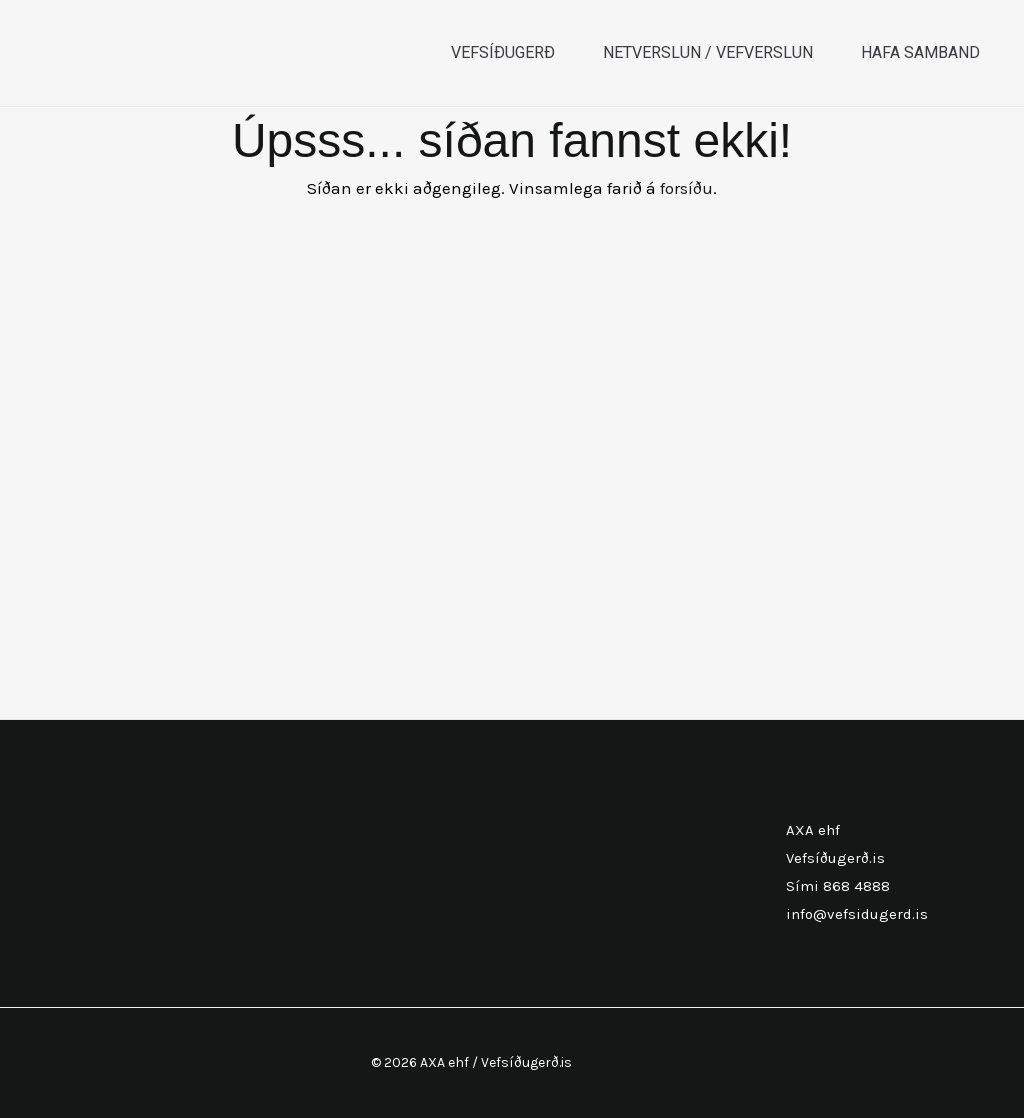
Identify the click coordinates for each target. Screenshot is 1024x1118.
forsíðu (686, 188)
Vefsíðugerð (503, 52)
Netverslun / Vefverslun (708, 52)
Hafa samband (920, 52)
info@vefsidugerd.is (857, 914)
